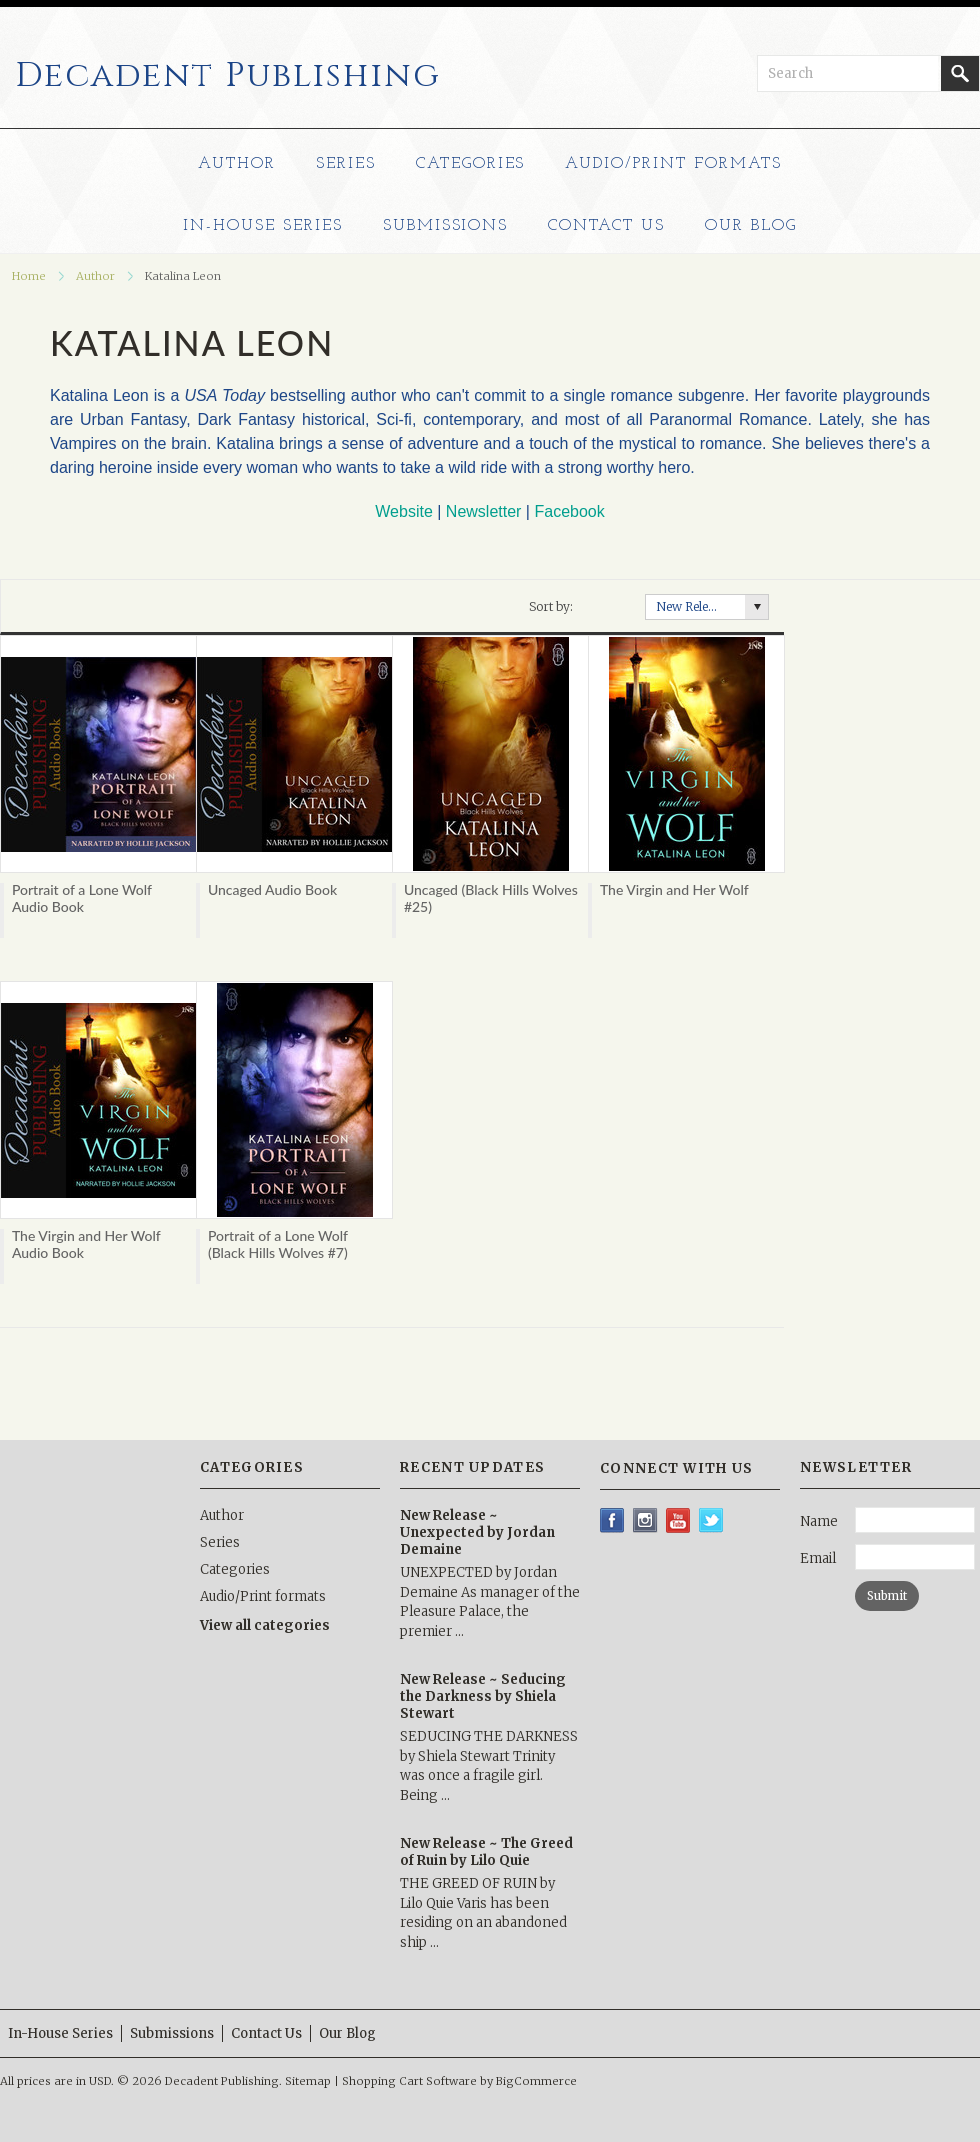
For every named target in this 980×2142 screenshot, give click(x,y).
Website (404, 511)
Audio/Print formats (673, 164)
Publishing (228, 76)
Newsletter (484, 511)
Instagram (645, 1520)
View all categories (265, 1625)
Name (819, 1521)
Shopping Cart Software (409, 2081)
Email (818, 1558)
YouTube (678, 1520)
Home (29, 276)
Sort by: (551, 606)
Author (237, 164)
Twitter (711, 1520)
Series (346, 164)
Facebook (569, 511)
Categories (471, 164)
